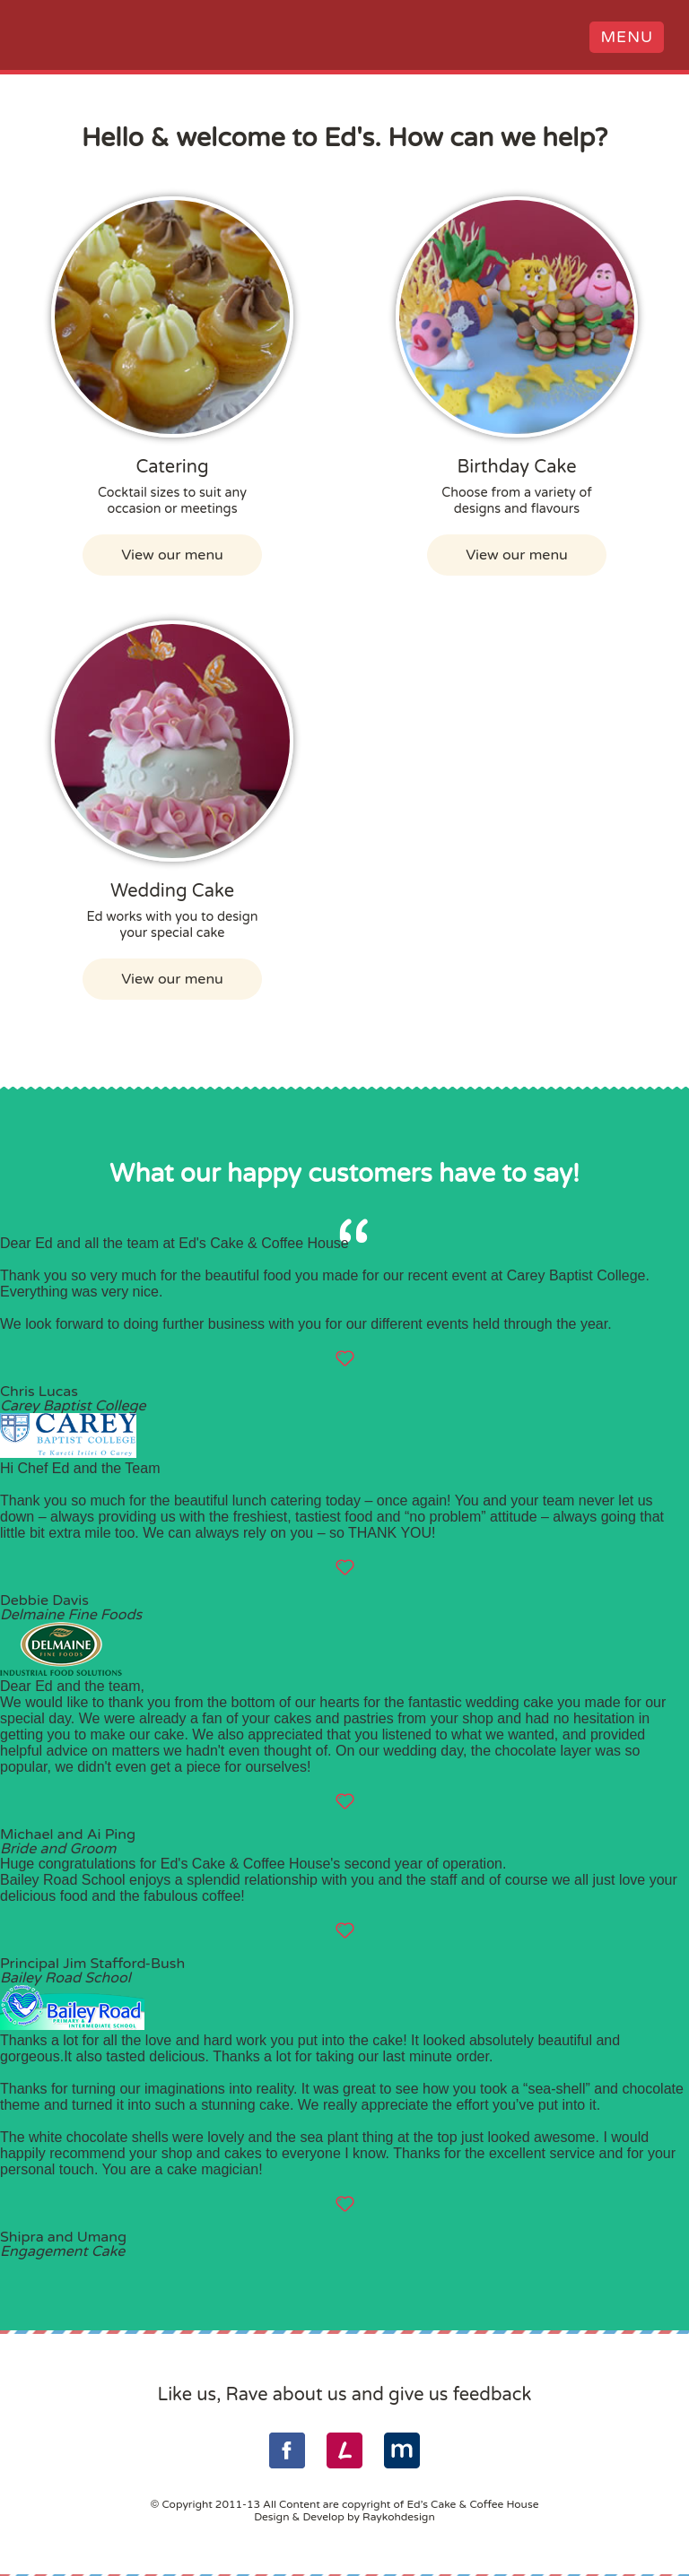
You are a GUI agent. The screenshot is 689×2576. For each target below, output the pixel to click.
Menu (624, 41)
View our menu (172, 554)
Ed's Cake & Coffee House (54, 39)
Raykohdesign (398, 2516)
